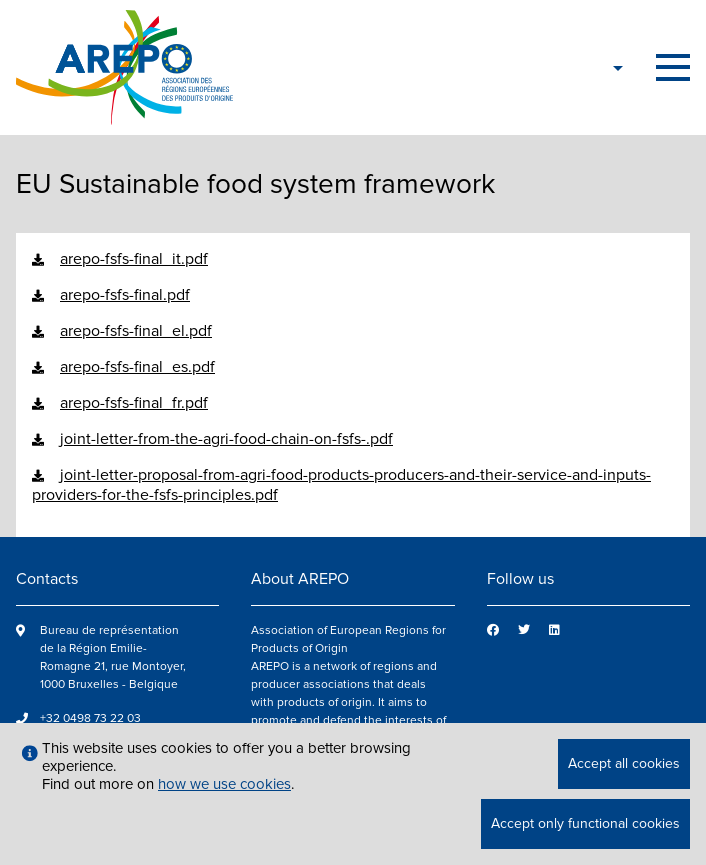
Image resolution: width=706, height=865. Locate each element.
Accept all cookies (624, 763)
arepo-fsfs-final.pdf (125, 295)
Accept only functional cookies (585, 823)
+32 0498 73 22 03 (90, 718)
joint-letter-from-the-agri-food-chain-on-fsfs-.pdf (226, 439)
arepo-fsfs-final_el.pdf (136, 331)
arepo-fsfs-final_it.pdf (134, 259)
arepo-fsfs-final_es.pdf (137, 367)
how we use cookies (224, 784)
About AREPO (300, 579)
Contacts (47, 579)
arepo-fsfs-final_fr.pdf (134, 403)
